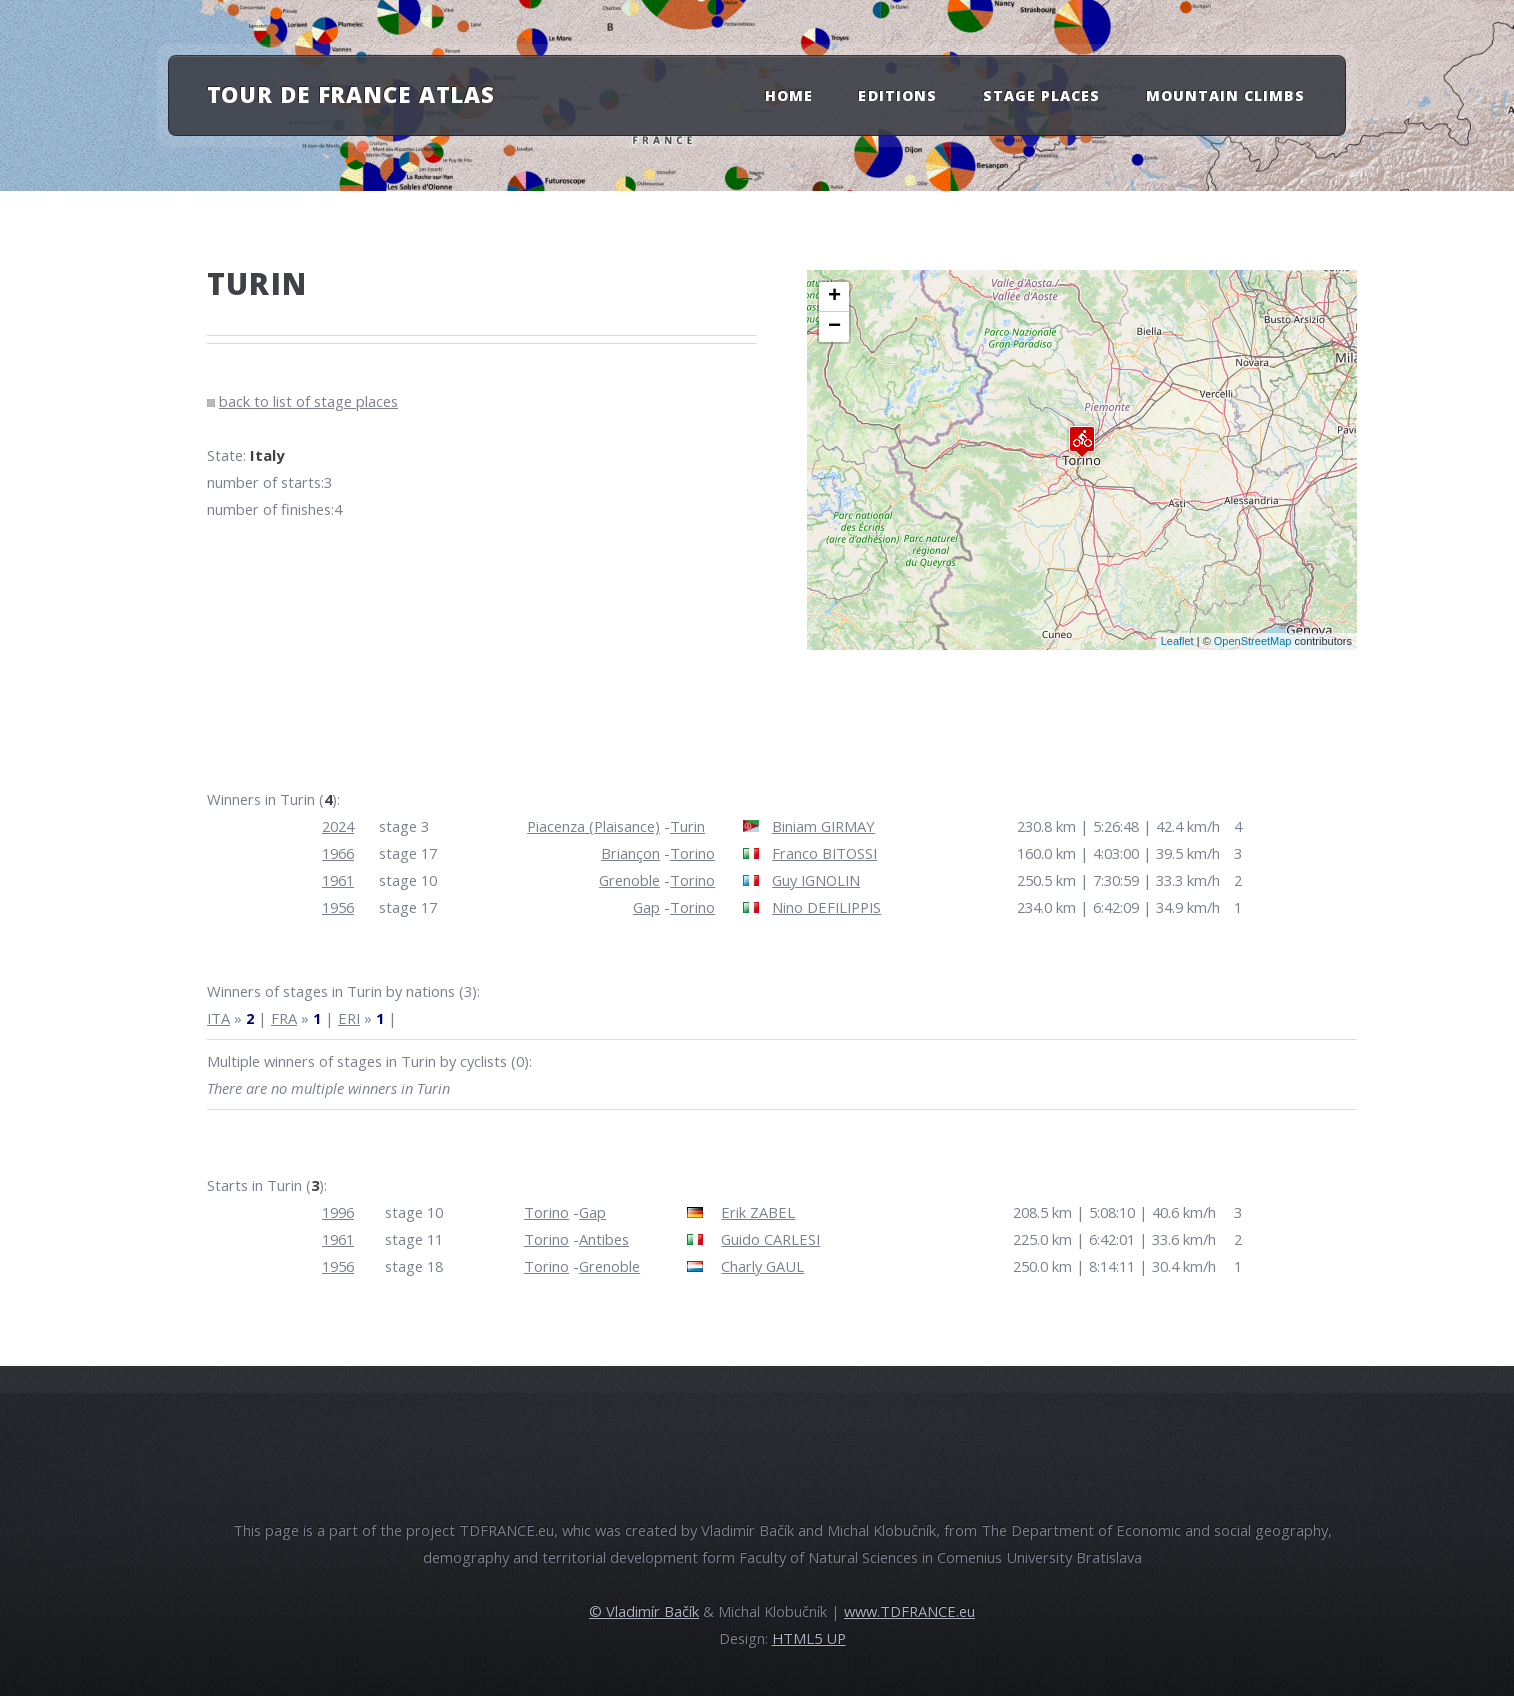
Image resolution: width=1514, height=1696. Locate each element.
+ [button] (834, 297)
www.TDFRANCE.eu (909, 1611)
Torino (692, 853)
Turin (687, 826)
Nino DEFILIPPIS (826, 907)
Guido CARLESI (770, 1239)
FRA (284, 1018)
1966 (338, 853)
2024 (338, 826)
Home (789, 95)
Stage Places (1042, 95)
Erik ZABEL (758, 1212)
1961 (338, 880)
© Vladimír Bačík (644, 1611)
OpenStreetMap (1253, 641)
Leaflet (1177, 641)
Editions (897, 95)
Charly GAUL (762, 1266)
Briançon (630, 853)
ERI (349, 1018)
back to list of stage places (308, 401)
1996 (338, 1212)
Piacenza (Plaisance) (593, 826)
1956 (338, 907)
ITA (218, 1018)
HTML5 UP (809, 1638)
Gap (646, 907)
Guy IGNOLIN (816, 880)
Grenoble (629, 880)
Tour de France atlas (351, 94)
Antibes (604, 1239)
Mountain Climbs (1226, 95)
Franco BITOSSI (824, 853)
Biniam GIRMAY (823, 826)
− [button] (834, 327)
